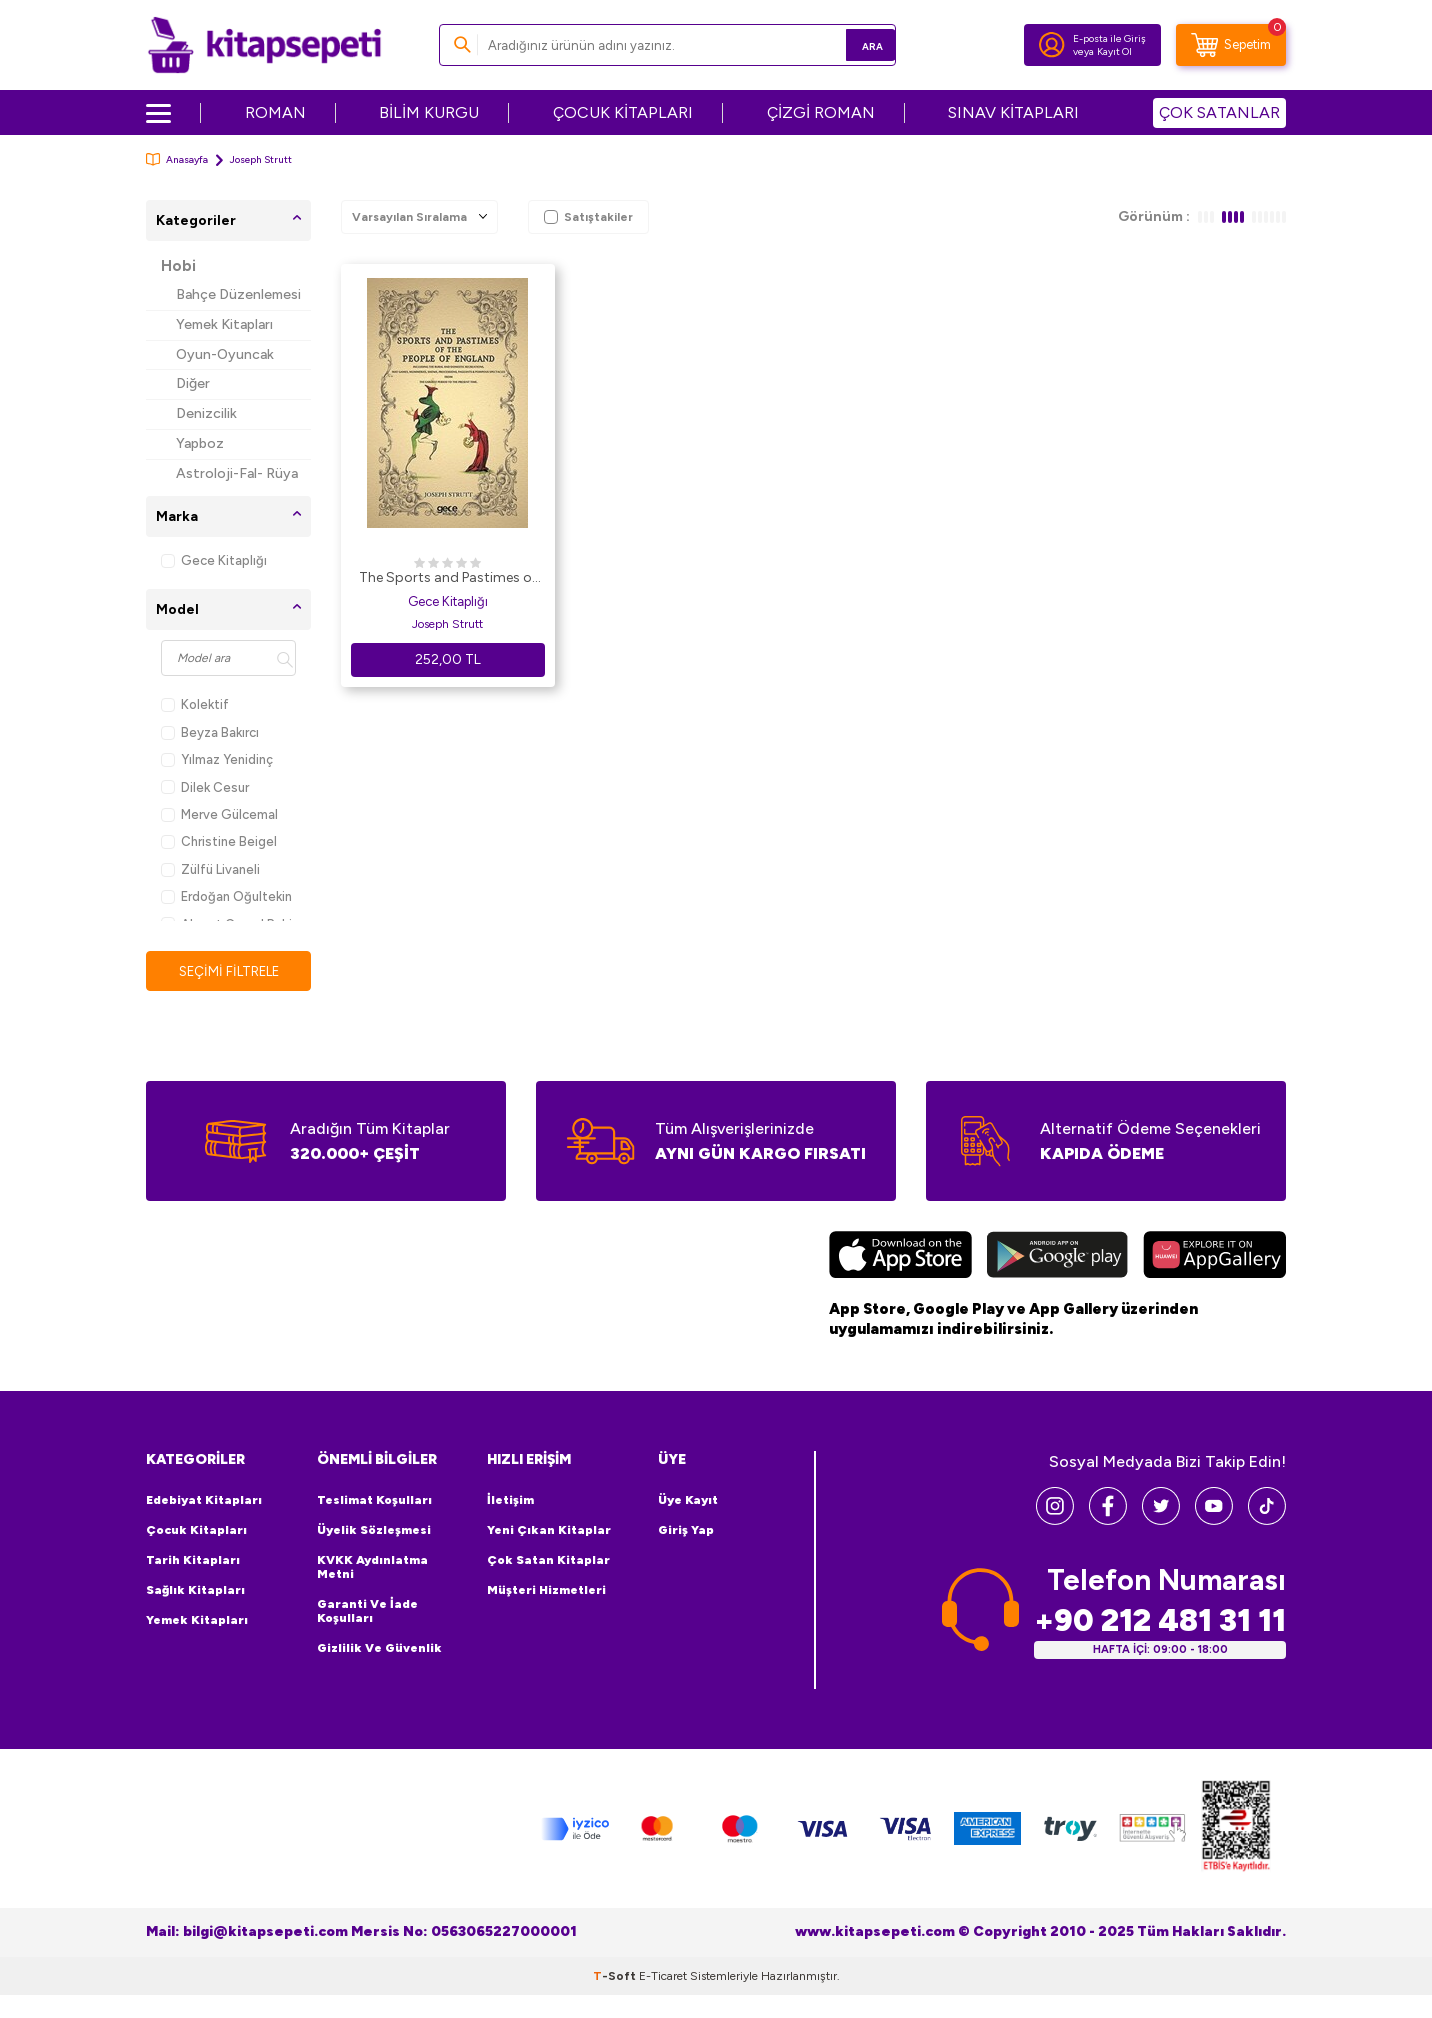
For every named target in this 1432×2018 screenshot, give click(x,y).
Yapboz (200, 443)
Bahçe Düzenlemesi (238, 294)
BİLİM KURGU (429, 112)
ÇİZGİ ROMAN (821, 112)
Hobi (178, 266)
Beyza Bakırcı (210, 732)
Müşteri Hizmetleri (546, 1591)
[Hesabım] (1052, 45)
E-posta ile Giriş (1109, 38)
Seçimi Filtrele (228, 971)
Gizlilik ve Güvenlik (379, 1649)
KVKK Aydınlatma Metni (372, 1568)
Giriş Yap (686, 1531)
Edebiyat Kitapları (204, 1501)
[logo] (264, 45)
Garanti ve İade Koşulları (367, 1612)
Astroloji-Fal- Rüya (237, 473)
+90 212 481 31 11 (1160, 1621)
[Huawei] (1214, 1258)
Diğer (193, 383)
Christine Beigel (219, 841)
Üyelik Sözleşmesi (374, 1531)
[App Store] (900, 1258)
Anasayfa (177, 159)
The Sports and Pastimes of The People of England (448, 579)
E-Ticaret (663, 1977)
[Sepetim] (1231, 45)
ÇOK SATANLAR (1219, 112)
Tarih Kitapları (193, 1561)
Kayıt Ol (1114, 51)
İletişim (510, 1501)
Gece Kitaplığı (214, 560)
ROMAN (275, 112)
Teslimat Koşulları (374, 1501)
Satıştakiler (588, 217)
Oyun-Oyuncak (225, 354)
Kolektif (195, 704)
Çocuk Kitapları (196, 1531)
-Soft (616, 1977)
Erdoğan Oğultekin (226, 896)
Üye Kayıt (688, 1501)
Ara (851, 44)
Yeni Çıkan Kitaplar (549, 1531)
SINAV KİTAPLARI (1013, 112)
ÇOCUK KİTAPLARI (623, 112)
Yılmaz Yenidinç (217, 759)
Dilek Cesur (205, 787)
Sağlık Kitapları (195, 1591)
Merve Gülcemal (219, 814)
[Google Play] (1057, 1258)
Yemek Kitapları (224, 324)
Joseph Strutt (447, 624)
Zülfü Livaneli (210, 869)
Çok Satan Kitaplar (548, 1561)
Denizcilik (206, 413)
